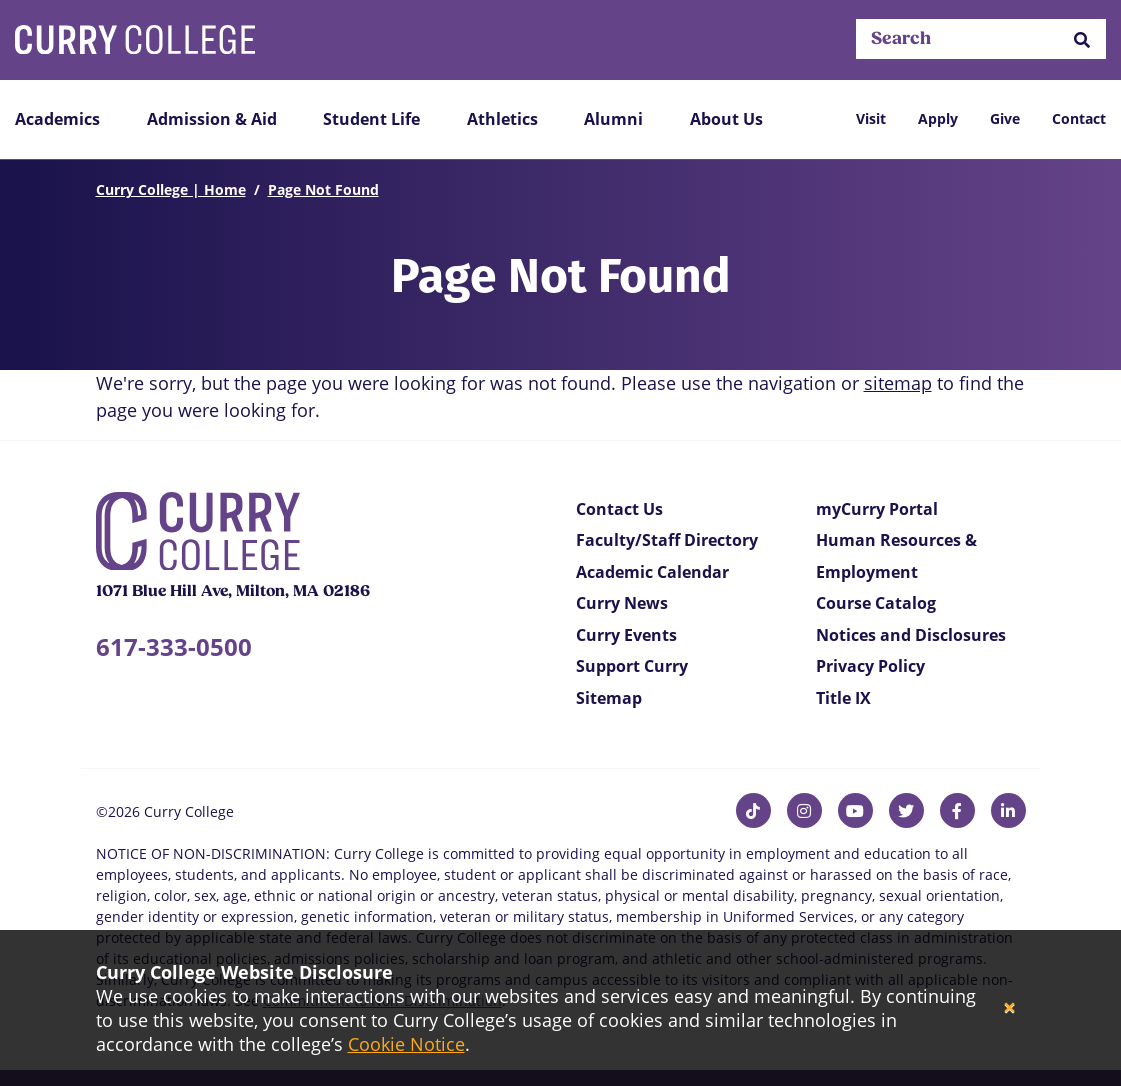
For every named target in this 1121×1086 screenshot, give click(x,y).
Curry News (622, 603)
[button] (1082, 39)
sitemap (898, 383)
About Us (726, 119)
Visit (871, 118)
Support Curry (632, 666)
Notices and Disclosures (911, 635)
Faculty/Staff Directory (667, 540)
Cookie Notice (406, 1044)
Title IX (843, 698)
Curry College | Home (171, 189)
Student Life (371, 119)
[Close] (1009, 1008)
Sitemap (609, 698)
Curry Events (626, 635)
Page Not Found (323, 189)
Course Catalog (876, 603)
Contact (1079, 118)
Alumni (613, 119)
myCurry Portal (877, 509)
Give (1005, 118)
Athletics (502, 119)
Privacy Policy (870, 666)
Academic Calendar (652, 572)
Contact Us (619, 509)
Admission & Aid (212, 119)
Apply (938, 118)
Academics (57, 119)
